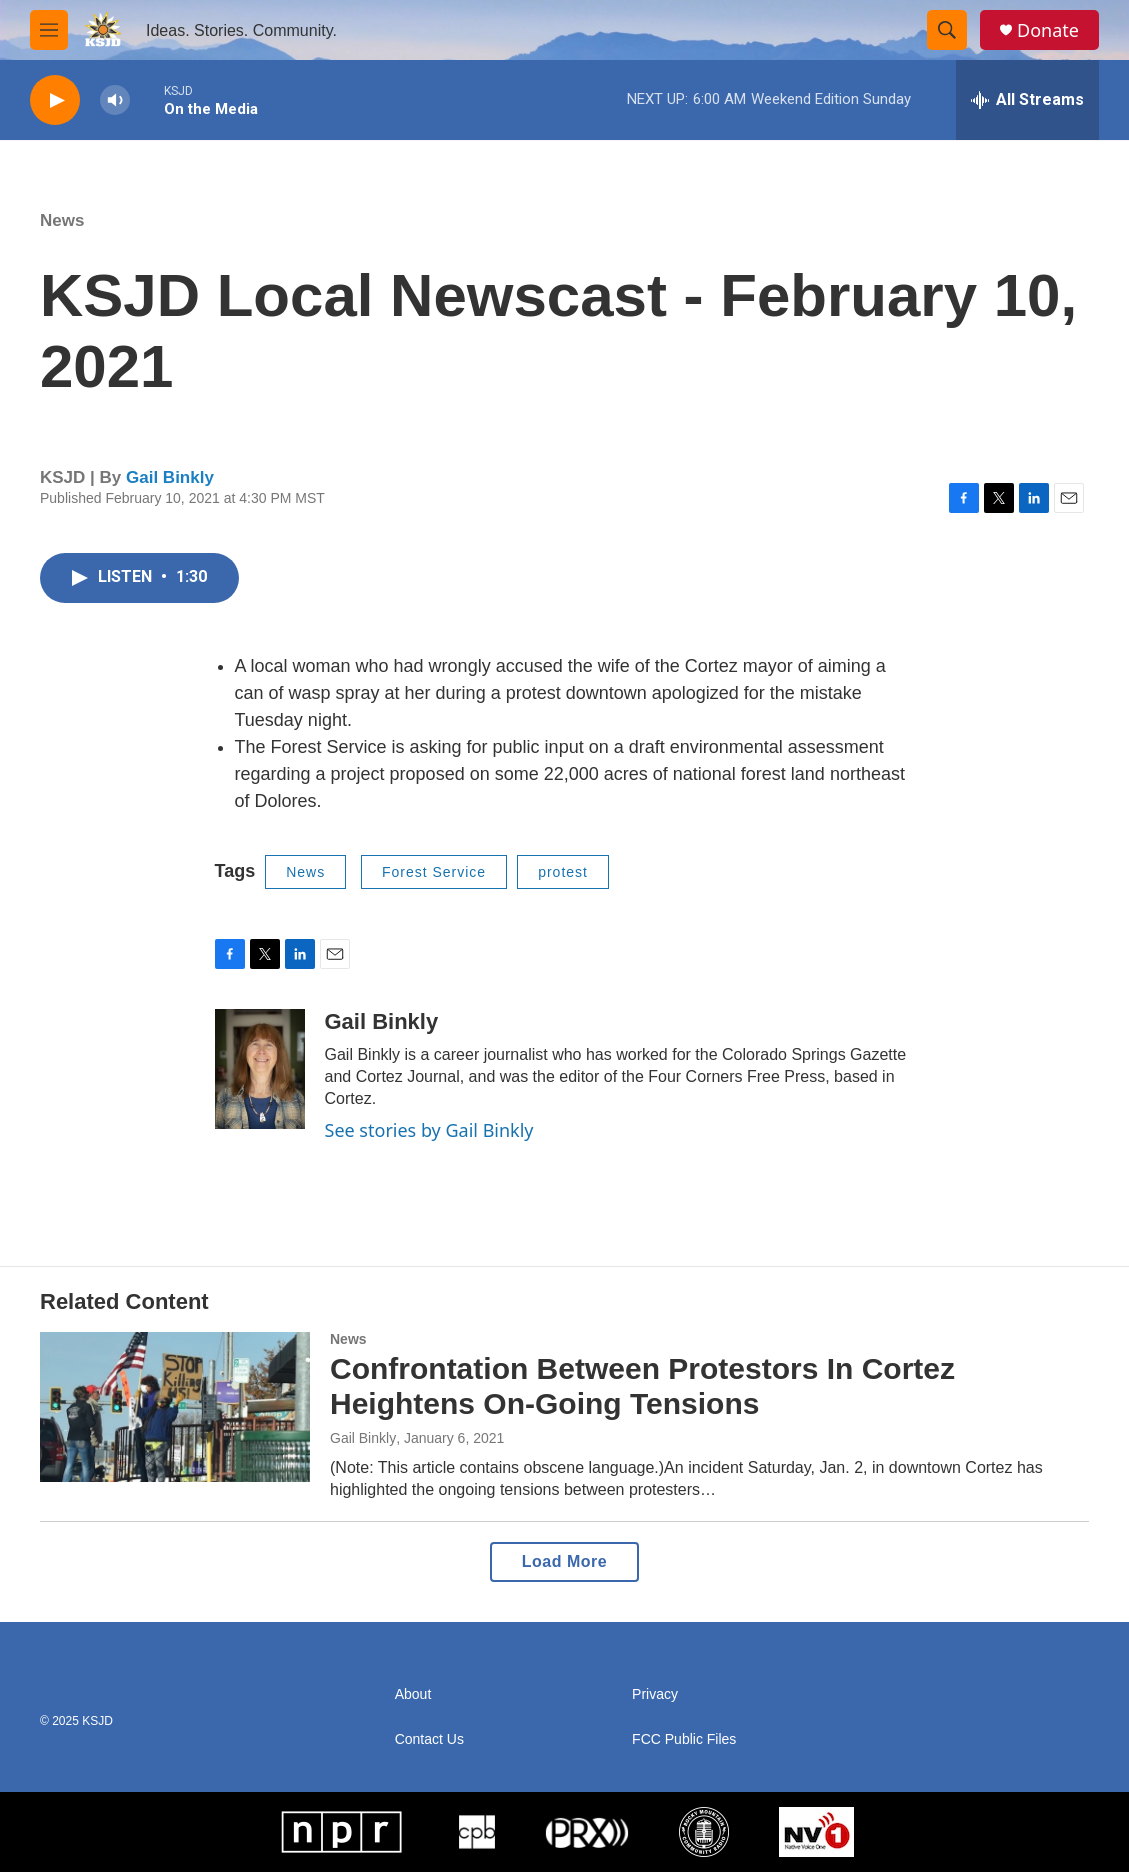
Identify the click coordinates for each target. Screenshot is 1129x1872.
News (62, 220)
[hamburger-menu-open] (49, 30)
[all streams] (1027, 100)
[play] (55, 100)
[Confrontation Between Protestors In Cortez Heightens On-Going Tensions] (175, 1407)
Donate (1048, 30)
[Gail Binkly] (260, 1069)
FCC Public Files (684, 1739)
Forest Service (434, 872)
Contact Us (429, 1739)
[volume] (115, 100)
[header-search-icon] (947, 30)
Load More (564, 1561)
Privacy (655, 1694)
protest (563, 872)
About (413, 1694)
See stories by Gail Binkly (429, 1130)
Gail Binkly (170, 477)
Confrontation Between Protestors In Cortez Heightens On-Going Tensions (642, 1386)
